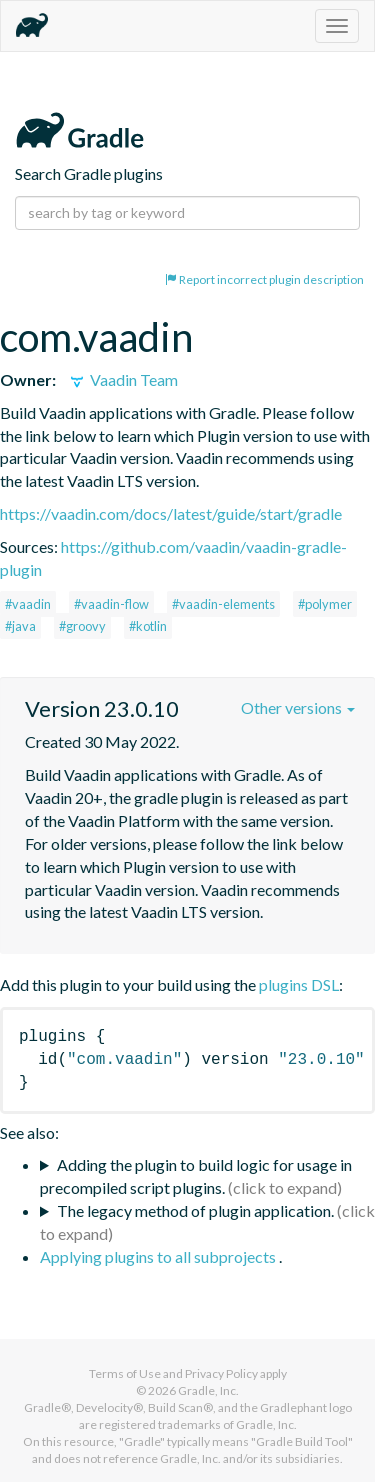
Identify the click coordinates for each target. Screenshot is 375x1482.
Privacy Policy (221, 1373)
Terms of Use (125, 1373)
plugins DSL (299, 984)
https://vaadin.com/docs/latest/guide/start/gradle (171, 513)
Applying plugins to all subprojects (159, 1256)
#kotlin (148, 626)
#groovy (82, 626)
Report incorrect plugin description (264, 279)
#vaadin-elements (223, 604)
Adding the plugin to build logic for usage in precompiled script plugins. (196, 1176)
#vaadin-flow (111, 604)
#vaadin (28, 604)
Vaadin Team (122, 379)
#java (20, 626)
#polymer (325, 604)
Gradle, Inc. (208, 1390)
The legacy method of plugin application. (195, 1210)
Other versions (298, 707)
